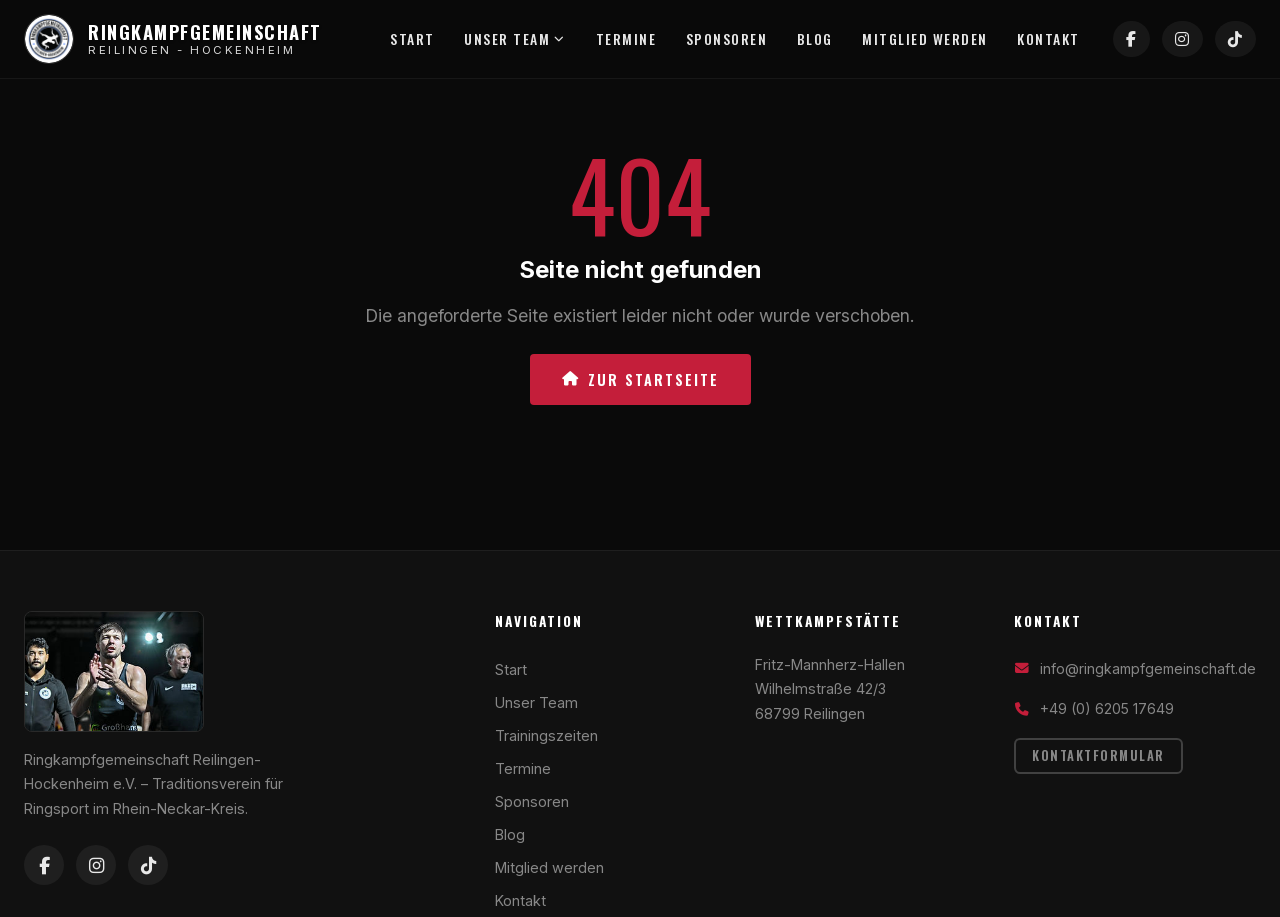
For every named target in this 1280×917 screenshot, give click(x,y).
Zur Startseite (640, 379)
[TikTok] (1238, 40)
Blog (820, 39)
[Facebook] (1142, 40)
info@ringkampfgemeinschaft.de (1148, 668)
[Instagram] (1190, 40)
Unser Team (514, 39)
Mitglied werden (933, 39)
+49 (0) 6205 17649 (1107, 708)
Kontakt (1059, 39)
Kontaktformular (1098, 755)
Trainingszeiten (546, 735)
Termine (626, 39)
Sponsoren (730, 39)
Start (408, 39)
